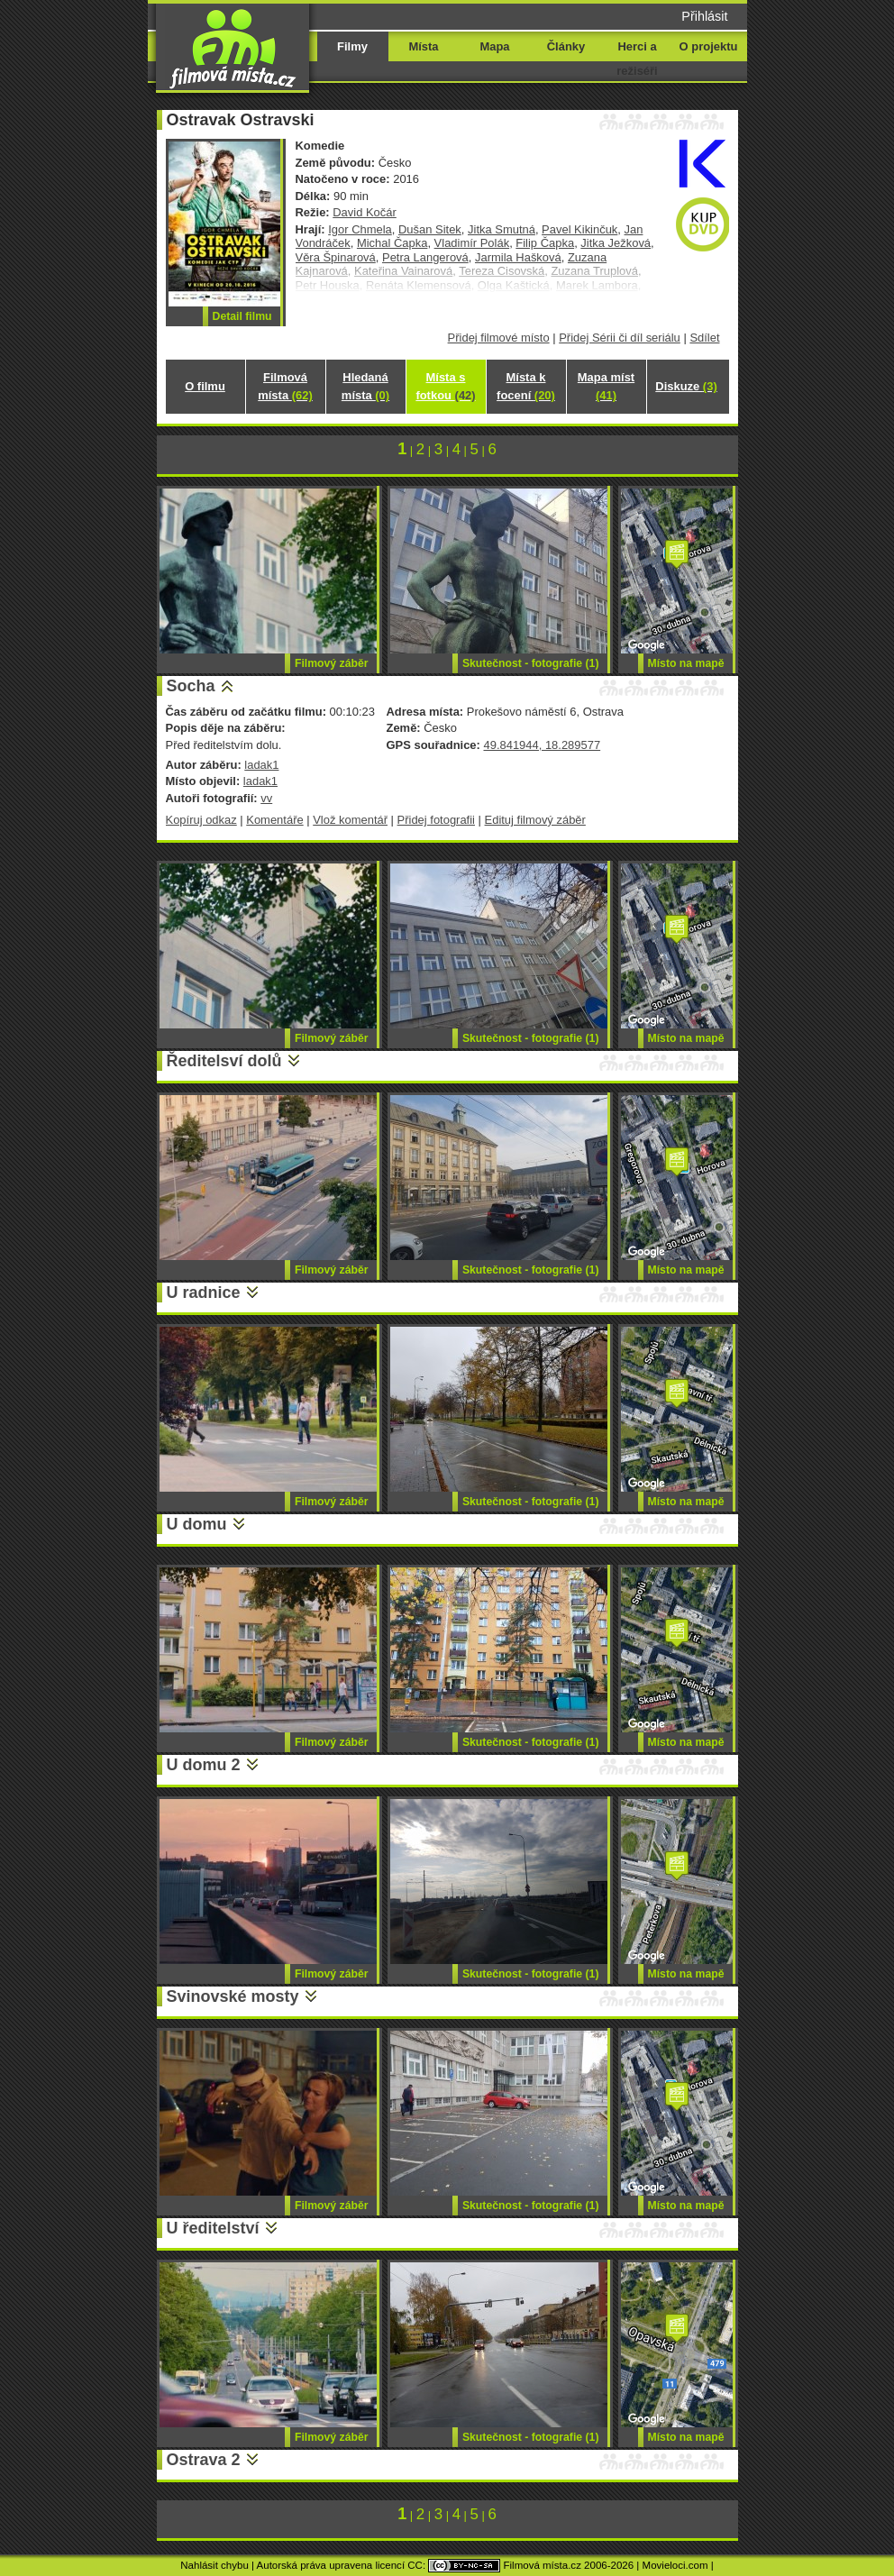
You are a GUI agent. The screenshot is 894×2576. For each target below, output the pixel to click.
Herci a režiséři (636, 59)
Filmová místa (285, 386)
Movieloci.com (675, 2565)
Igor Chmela (360, 229)
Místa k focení (526, 386)
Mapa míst (606, 386)
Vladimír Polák (472, 243)
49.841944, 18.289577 (541, 745)
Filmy (352, 46)
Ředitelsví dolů (224, 1061)
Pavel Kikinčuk (579, 229)
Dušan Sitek (429, 229)
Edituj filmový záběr (535, 820)
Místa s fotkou (445, 386)
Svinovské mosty (233, 1996)
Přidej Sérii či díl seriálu (619, 337)
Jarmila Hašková (518, 257)
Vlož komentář (350, 820)
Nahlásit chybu (214, 2565)
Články (566, 46)
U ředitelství (213, 2228)
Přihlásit (704, 16)
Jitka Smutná (501, 229)
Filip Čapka (544, 243)
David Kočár (365, 212)
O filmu (205, 386)
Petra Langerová (425, 257)
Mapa (494, 46)
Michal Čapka (392, 243)
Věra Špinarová (336, 257)
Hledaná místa (365, 386)
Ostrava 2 (204, 2460)
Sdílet (704, 337)
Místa (423, 46)
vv (266, 798)
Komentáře (274, 820)
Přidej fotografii (436, 820)
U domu (197, 1524)
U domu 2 (204, 1765)
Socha (191, 686)
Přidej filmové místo (499, 337)
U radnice (204, 1292)
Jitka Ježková (615, 243)
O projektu (709, 46)
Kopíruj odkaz (201, 820)
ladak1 (261, 765)
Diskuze (685, 386)
